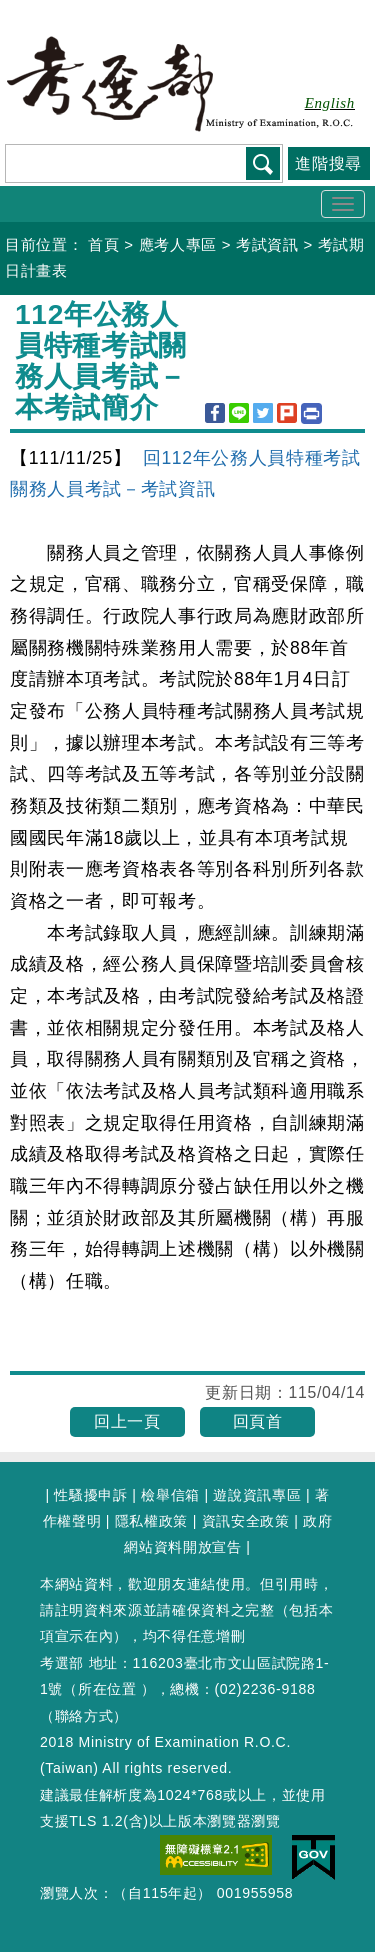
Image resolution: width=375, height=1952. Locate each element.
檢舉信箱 (170, 1495)
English (330, 103)
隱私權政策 (151, 1521)
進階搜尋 (328, 163)
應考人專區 (178, 244)
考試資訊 (267, 244)
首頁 (103, 244)
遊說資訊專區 (257, 1495)
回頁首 (258, 1421)
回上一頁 (127, 1421)
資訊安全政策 (246, 1521)
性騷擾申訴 (90, 1495)
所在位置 (107, 1689)
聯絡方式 (84, 1716)
